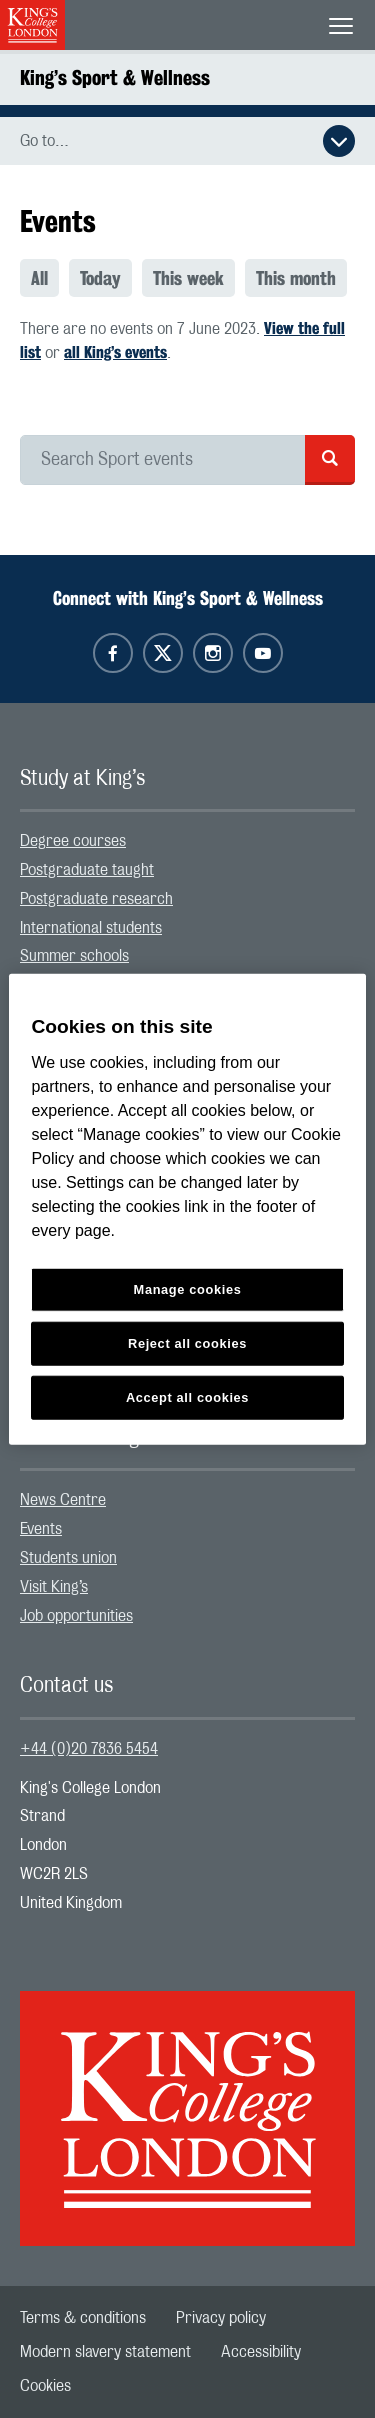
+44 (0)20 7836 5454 (89, 1749)
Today (100, 278)
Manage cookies (188, 1289)
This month (296, 278)
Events (41, 1529)
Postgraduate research (96, 899)
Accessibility (261, 2352)
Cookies (45, 2386)
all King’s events (115, 352)
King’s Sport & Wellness (115, 77)
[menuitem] (44, 278)
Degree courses (73, 841)
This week (188, 278)
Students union (68, 1558)
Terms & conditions (83, 2318)
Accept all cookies (187, 1396)
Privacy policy (221, 2318)
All (39, 278)
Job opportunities (76, 1616)
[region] (187, 1209)
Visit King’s (54, 1587)
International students (91, 928)
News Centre (63, 1500)
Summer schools (74, 956)
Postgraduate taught (87, 870)
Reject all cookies (187, 1342)
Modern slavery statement (105, 2352)
